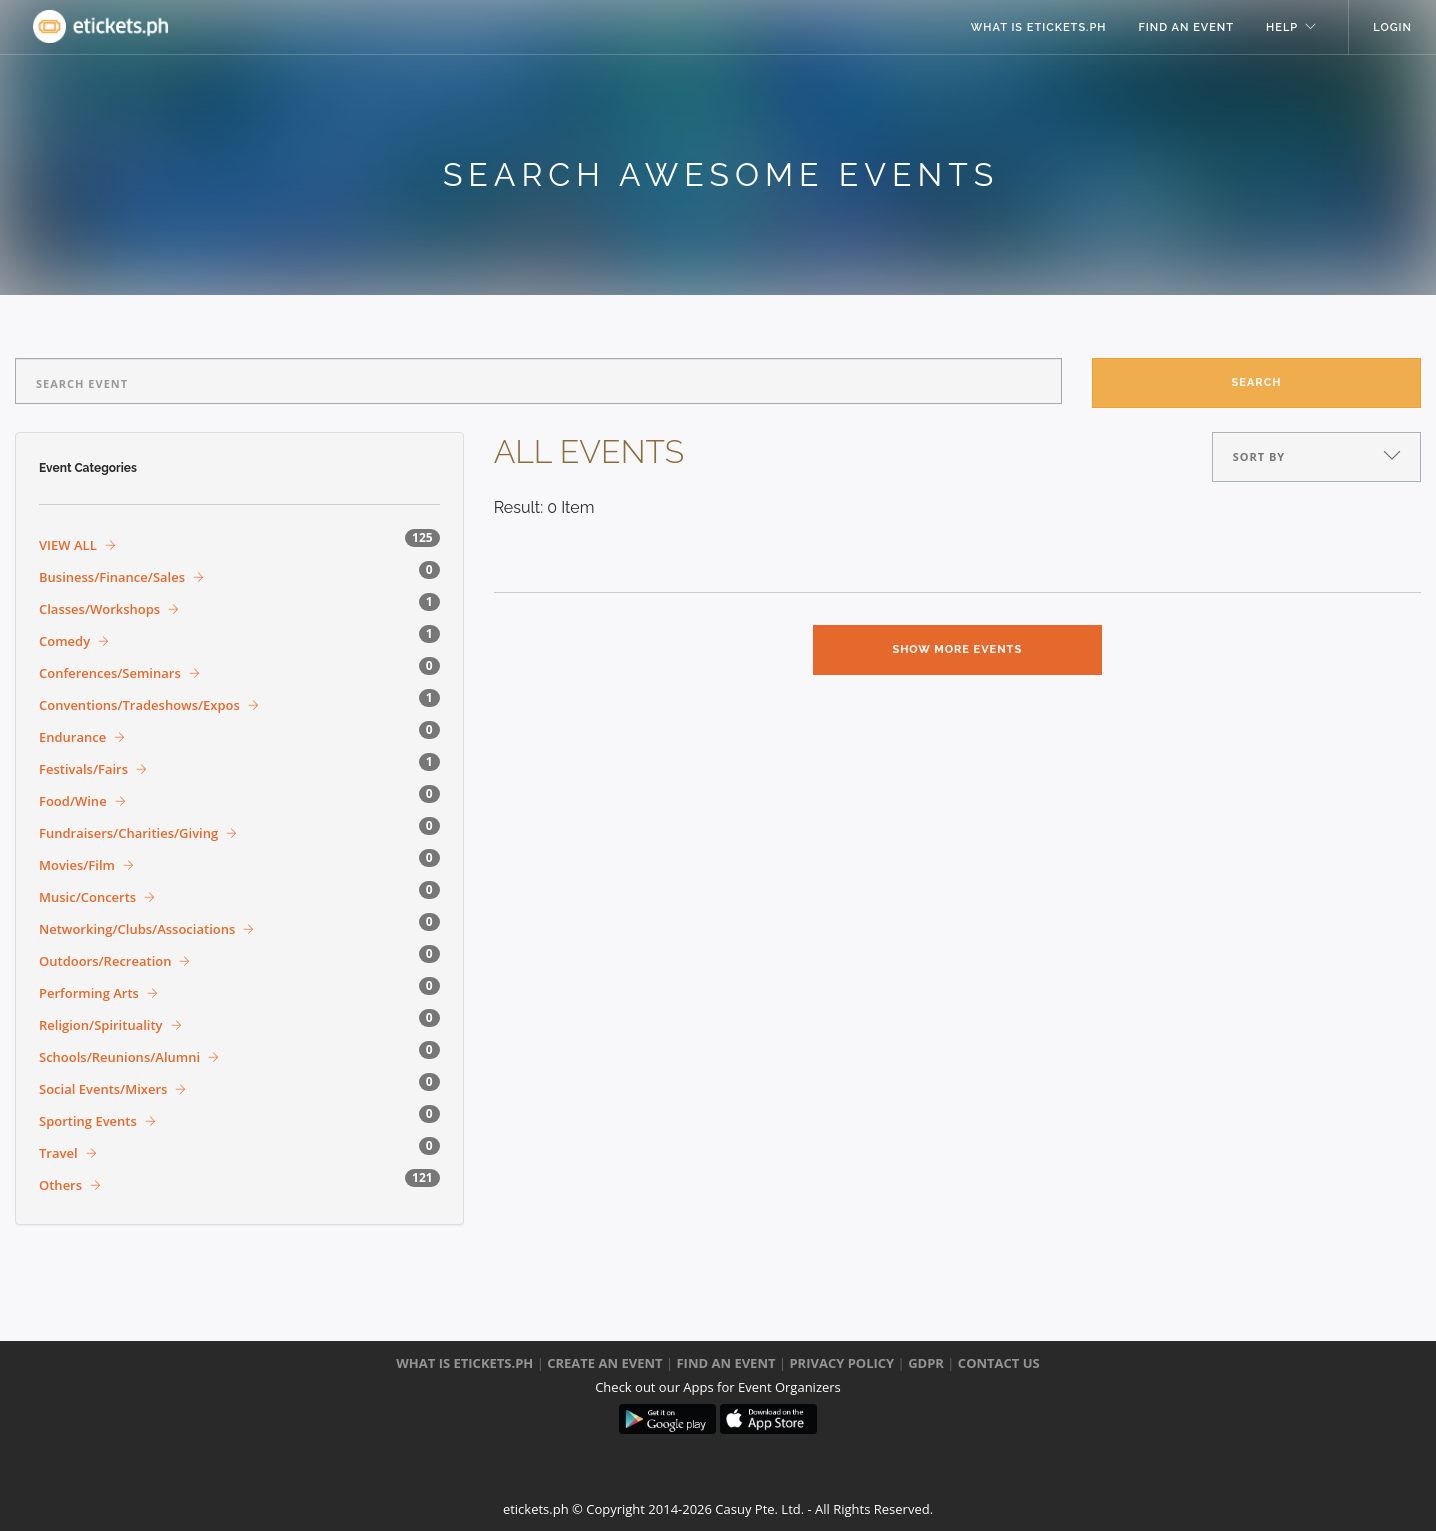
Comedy (64, 641)
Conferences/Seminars (110, 673)
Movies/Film (77, 865)
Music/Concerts (87, 897)
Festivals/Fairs (83, 769)
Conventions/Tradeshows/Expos (139, 705)
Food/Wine (73, 801)
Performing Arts (89, 993)
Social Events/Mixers (103, 1089)
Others (60, 1185)
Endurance (72, 737)
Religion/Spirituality (101, 1025)
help (1282, 27)
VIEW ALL (68, 545)
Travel (58, 1153)
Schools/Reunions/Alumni (119, 1057)
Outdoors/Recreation (105, 961)
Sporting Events (88, 1121)
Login (1392, 27)
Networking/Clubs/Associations (137, 929)
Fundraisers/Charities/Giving (128, 833)
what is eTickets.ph (1039, 27)
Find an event (1187, 27)
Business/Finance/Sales (112, 577)
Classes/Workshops (99, 609)
